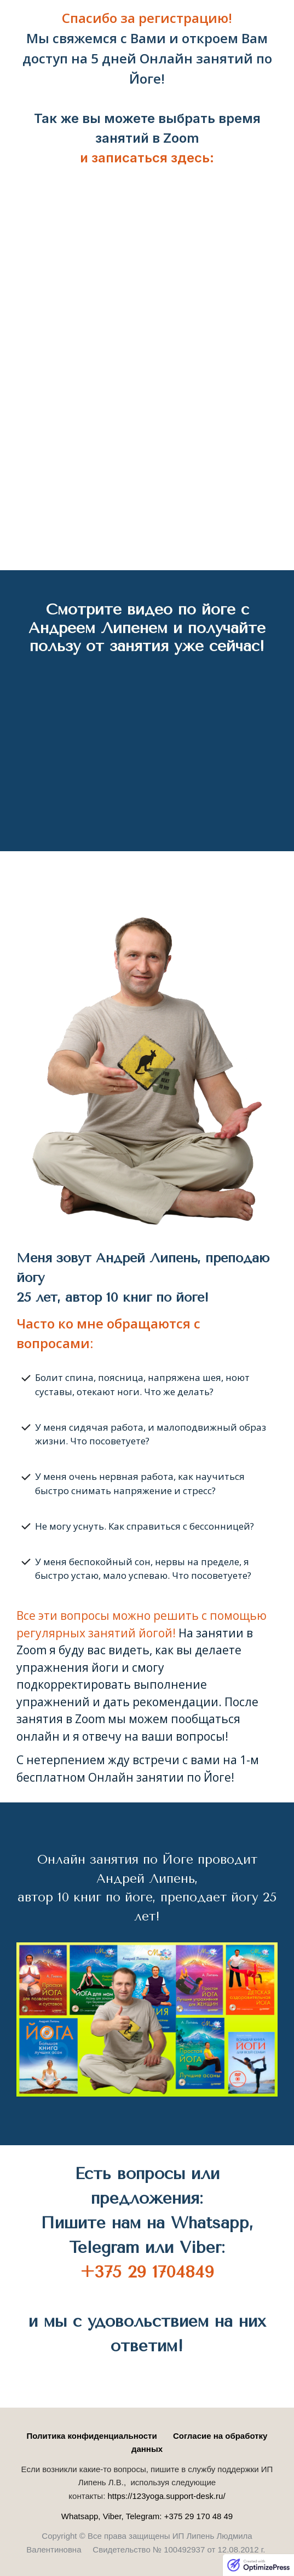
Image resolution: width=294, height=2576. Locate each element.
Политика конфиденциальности (92, 2435)
